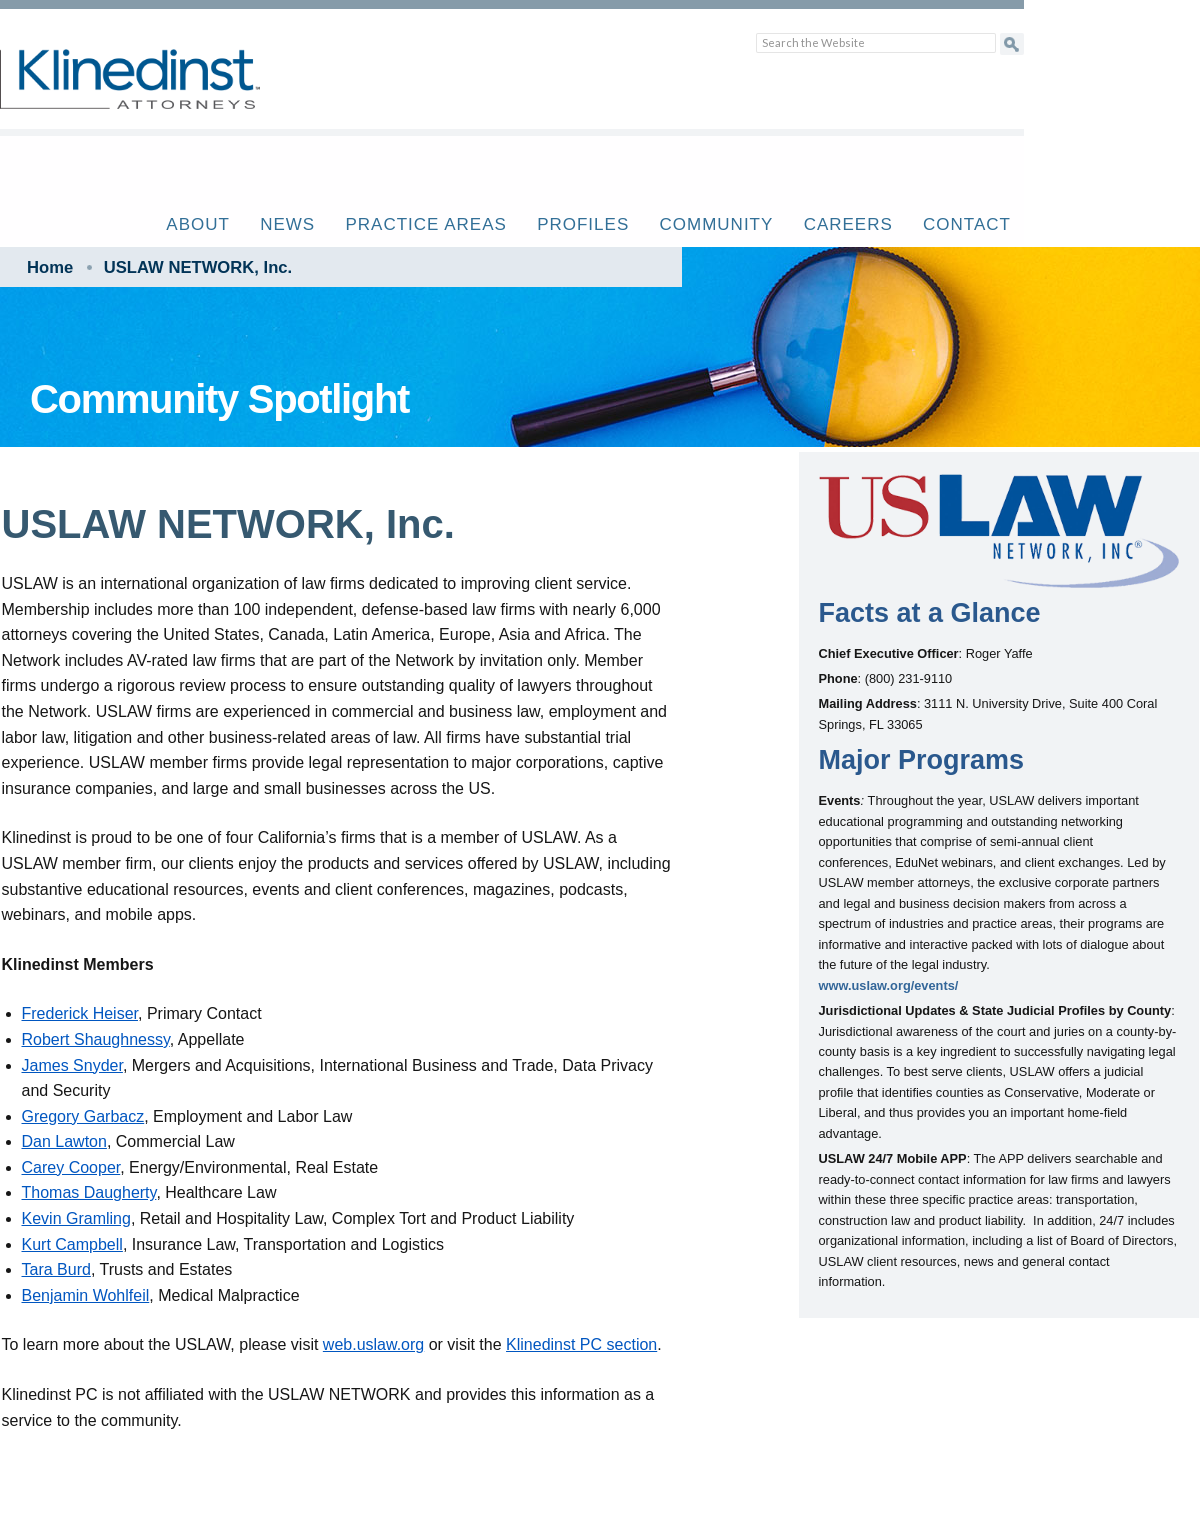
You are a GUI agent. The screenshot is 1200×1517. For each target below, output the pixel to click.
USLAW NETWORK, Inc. (198, 267)
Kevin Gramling (76, 1218)
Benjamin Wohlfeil (86, 1295)
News (287, 224)
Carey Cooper (71, 1167)
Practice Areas (425, 224)
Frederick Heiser (80, 1013)
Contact (967, 224)
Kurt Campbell (72, 1244)
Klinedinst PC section (581, 1344)
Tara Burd (56, 1269)
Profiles (583, 224)
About (198, 224)
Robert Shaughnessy (96, 1039)
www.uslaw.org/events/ (889, 985)
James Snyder (72, 1065)
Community (717, 224)
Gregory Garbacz (83, 1116)
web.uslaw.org (373, 1344)
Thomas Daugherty (89, 1192)
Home (50, 267)
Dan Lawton (64, 1141)
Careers (848, 224)
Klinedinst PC (165, 90)
